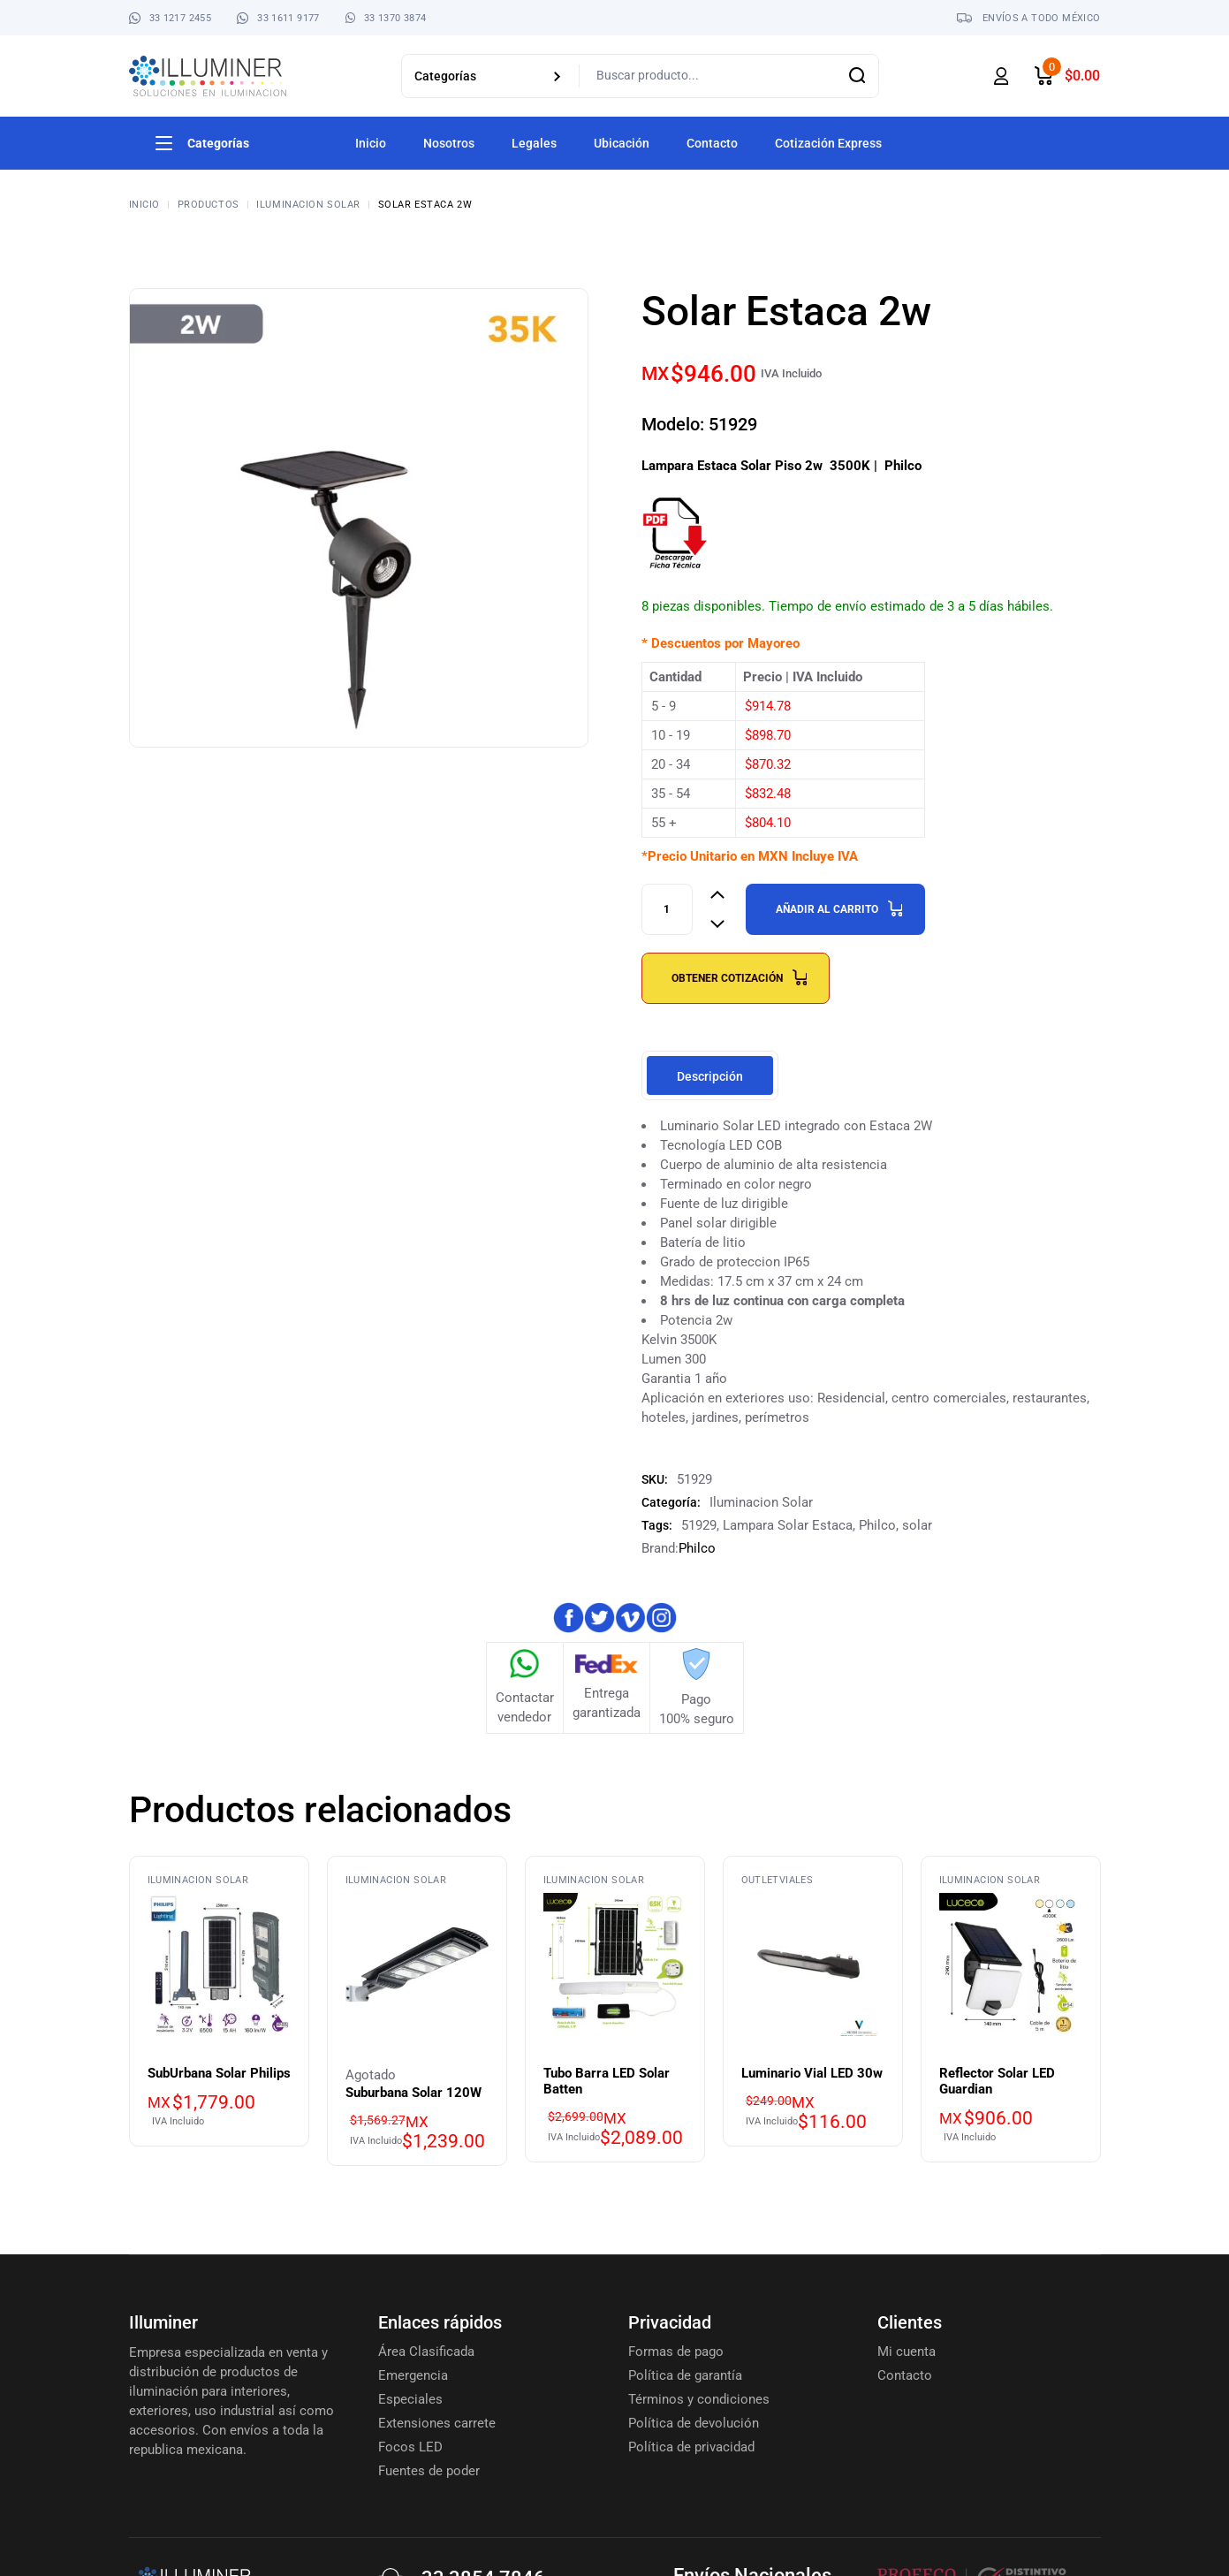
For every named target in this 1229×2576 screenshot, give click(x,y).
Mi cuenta (906, 2351)
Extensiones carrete (437, 2423)
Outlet (760, 1880)
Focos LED (410, 2447)
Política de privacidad (691, 2447)
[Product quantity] (667, 909)
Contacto (904, 2375)
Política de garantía (685, 2375)
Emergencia (413, 2375)
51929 (699, 1525)
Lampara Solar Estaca (788, 1525)
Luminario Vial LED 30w (812, 2073)
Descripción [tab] (710, 1076)
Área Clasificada (426, 2351)
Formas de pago (676, 2351)
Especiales (410, 2399)
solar (917, 1525)
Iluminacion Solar (761, 1502)
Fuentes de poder (429, 2471)
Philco (877, 1525)
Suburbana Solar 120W (413, 2093)
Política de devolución (693, 2423)
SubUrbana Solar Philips (219, 2073)
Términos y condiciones (699, 2399)
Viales (796, 1880)
